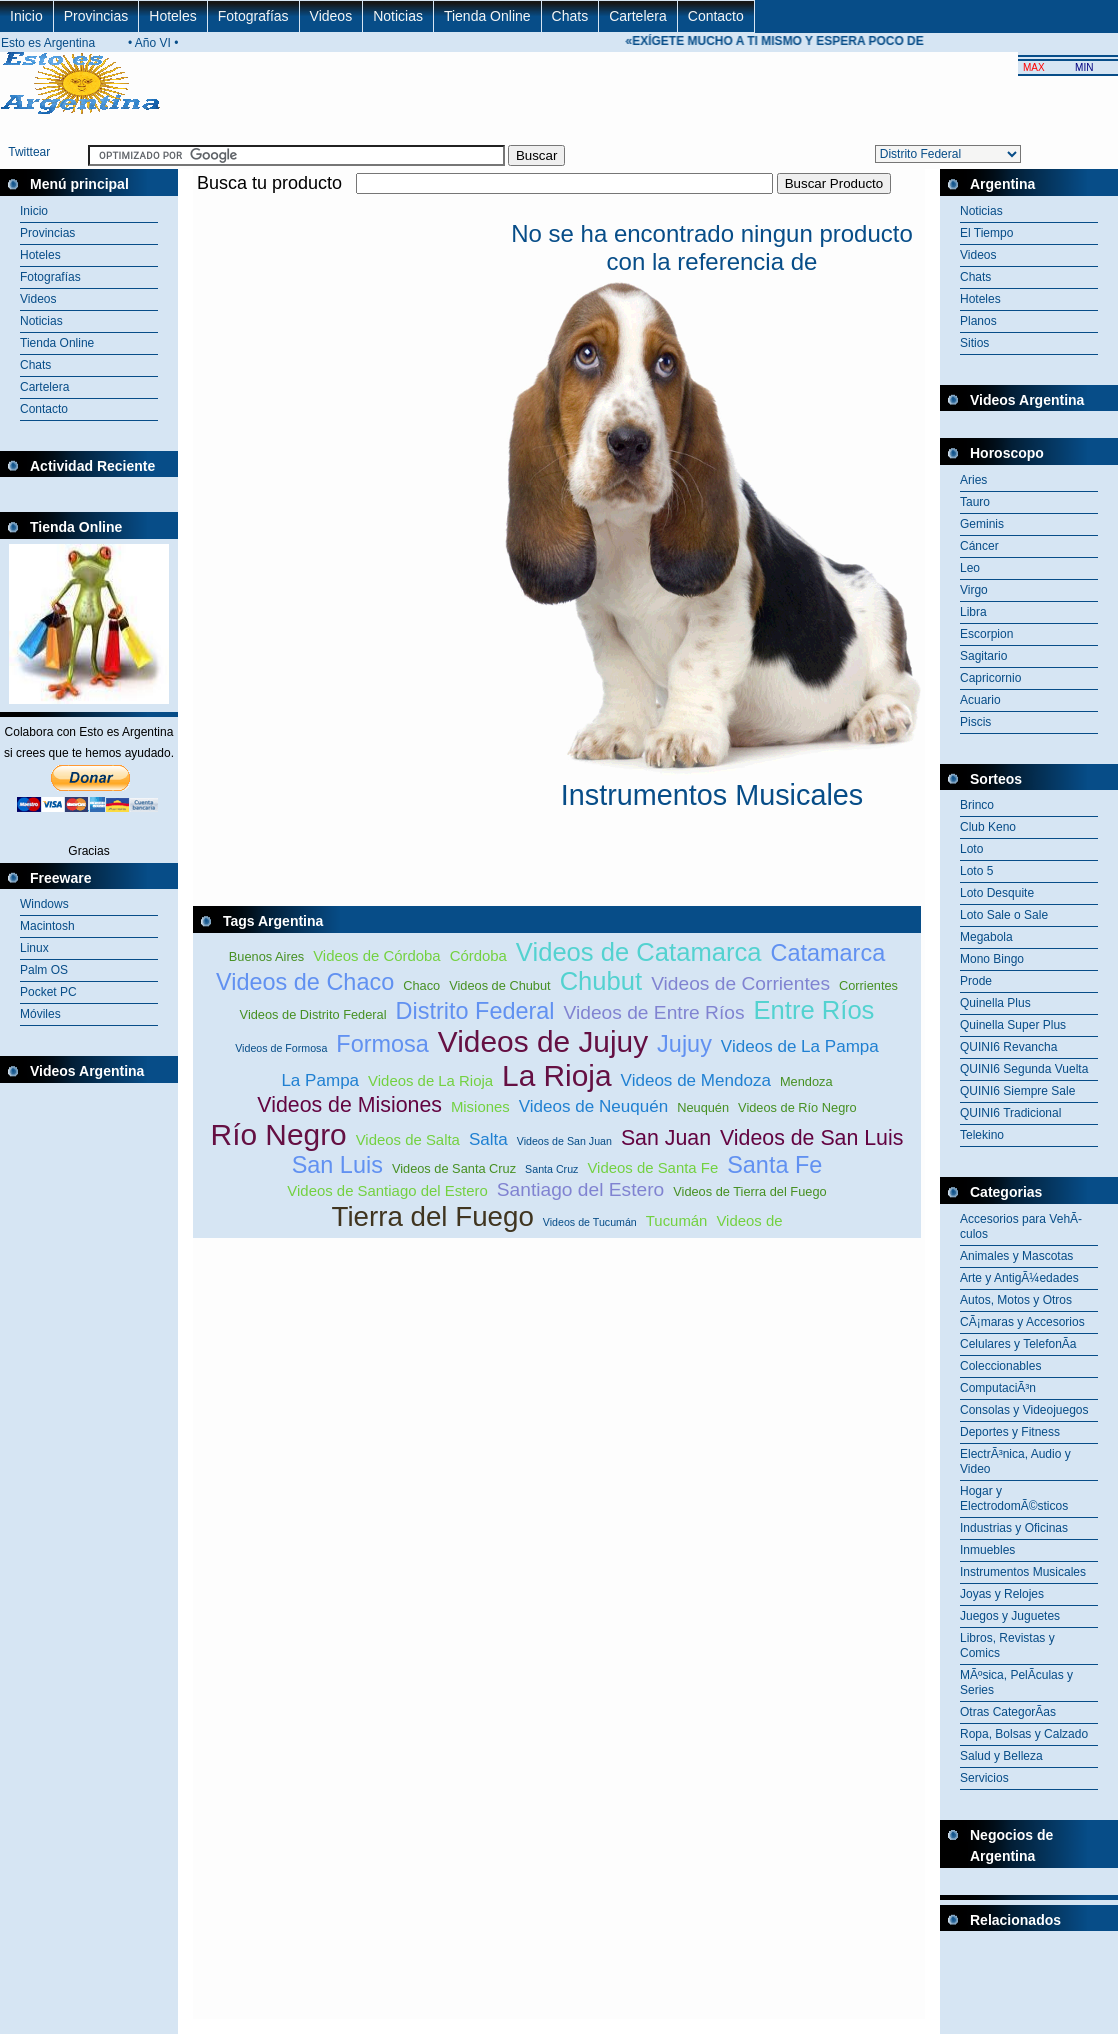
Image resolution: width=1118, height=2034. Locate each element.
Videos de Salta (408, 1139)
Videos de (749, 1220)
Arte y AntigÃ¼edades (1019, 1278)
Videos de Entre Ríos (654, 1012)
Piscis (975, 722)
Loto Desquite (997, 893)
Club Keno (988, 827)
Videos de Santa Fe (652, 1167)
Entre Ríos (814, 1010)
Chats (570, 16)
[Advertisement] (557, 205)
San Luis (337, 1165)
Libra (973, 612)
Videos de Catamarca (639, 952)
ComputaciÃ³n (998, 1388)
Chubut (601, 981)
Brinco (977, 805)
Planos (978, 321)
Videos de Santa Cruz (454, 1168)
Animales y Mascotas (1016, 1256)
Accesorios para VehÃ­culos (1021, 1226)
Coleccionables (1000, 1366)
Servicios (984, 1778)
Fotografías (253, 16)
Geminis (982, 524)
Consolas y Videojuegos (1024, 1410)
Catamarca (827, 953)
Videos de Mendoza (696, 1080)
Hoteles (172, 16)
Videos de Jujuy (543, 1041)
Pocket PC (48, 992)
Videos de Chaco (305, 982)
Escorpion (986, 634)
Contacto (716, 16)
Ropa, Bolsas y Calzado (1024, 1734)
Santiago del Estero (580, 1189)
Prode (976, 981)
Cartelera (638, 16)
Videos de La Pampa (800, 1046)
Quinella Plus (995, 1003)
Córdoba (478, 955)
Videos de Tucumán (590, 1222)
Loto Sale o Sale (1004, 915)
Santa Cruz (551, 1169)
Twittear (29, 152)
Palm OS (44, 970)
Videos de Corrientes (740, 983)
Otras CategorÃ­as (1008, 1712)
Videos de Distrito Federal (313, 1014)
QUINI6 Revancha (1008, 1047)
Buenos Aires (266, 956)
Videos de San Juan (564, 1141)
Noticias (398, 16)
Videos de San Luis (811, 1138)
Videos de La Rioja (430, 1080)
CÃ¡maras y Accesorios (1022, 1322)
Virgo (974, 590)
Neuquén (703, 1107)
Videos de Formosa (281, 1048)
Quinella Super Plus (1013, 1025)
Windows (44, 904)
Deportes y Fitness (1010, 1432)
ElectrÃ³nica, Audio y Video (1015, 1461)
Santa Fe (774, 1165)
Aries (973, 480)
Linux (34, 948)
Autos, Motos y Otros (1016, 1300)
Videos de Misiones (349, 1105)
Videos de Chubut (500, 985)
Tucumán (677, 1220)
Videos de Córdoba (376, 955)
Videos (331, 16)
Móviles (40, 1014)
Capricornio (990, 678)
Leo (970, 568)
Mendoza (806, 1081)
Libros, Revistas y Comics (1007, 1645)
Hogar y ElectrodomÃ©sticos (1014, 1498)
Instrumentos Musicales (1023, 1572)
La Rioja (557, 1075)
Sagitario (983, 656)
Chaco (421, 985)
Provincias (96, 16)
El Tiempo (986, 233)
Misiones (480, 1106)
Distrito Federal (475, 1011)
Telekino (982, 1135)
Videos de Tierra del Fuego (749, 1191)
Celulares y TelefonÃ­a (1018, 1344)
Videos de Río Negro (797, 1107)
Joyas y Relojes (1002, 1594)
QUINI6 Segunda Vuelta (1024, 1069)
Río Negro (279, 1134)
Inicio (26, 16)
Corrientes (868, 985)
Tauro (975, 502)
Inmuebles (987, 1550)
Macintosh (47, 926)
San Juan (666, 1138)
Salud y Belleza (1001, 1756)
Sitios (974, 343)
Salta (488, 1139)
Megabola (986, 937)
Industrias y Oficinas (1014, 1528)
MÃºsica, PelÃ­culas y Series (1016, 1682)
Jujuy (684, 1044)
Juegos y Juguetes (1010, 1616)
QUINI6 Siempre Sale (1017, 1091)
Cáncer (979, 546)
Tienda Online (487, 16)
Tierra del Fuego (432, 1216)
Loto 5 (976, 871)
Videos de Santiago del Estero (387, 1190)
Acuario (980, 700)
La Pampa (320, 1080)
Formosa (382, 1044)
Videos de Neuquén (593, 1106)
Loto (971, 849)
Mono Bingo (992, 959)
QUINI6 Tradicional (1010, 1113)
